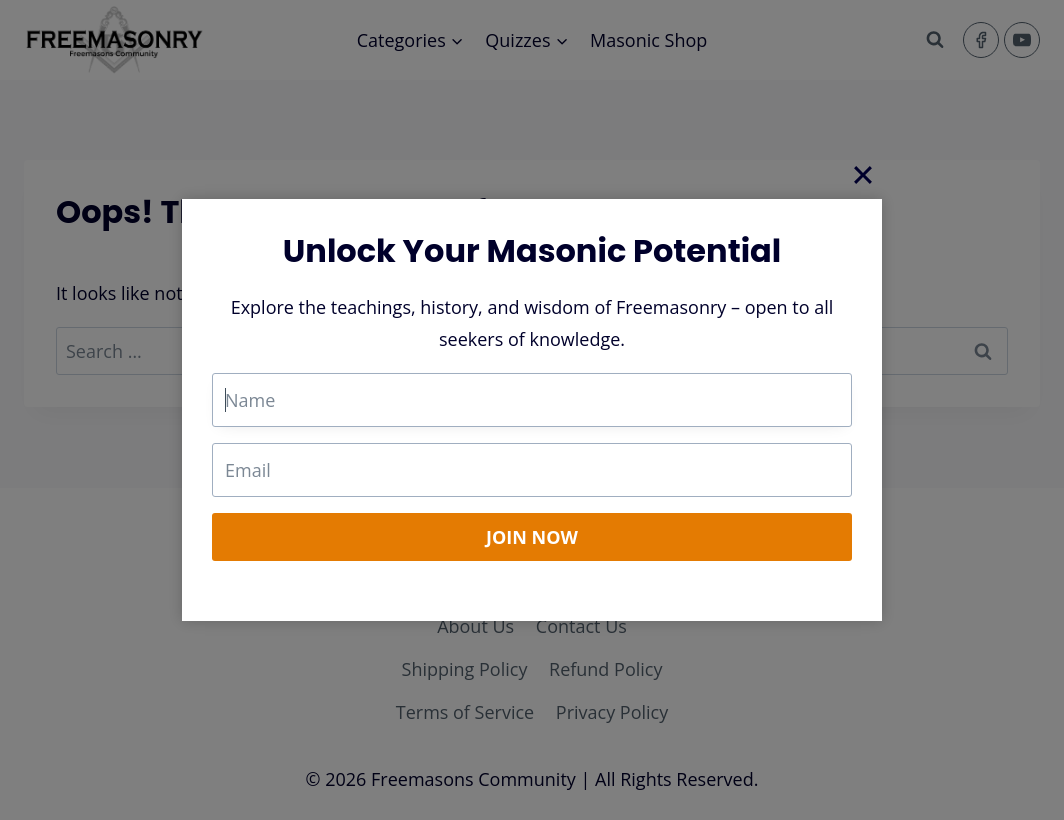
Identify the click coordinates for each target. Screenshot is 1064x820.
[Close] (863, 174)
